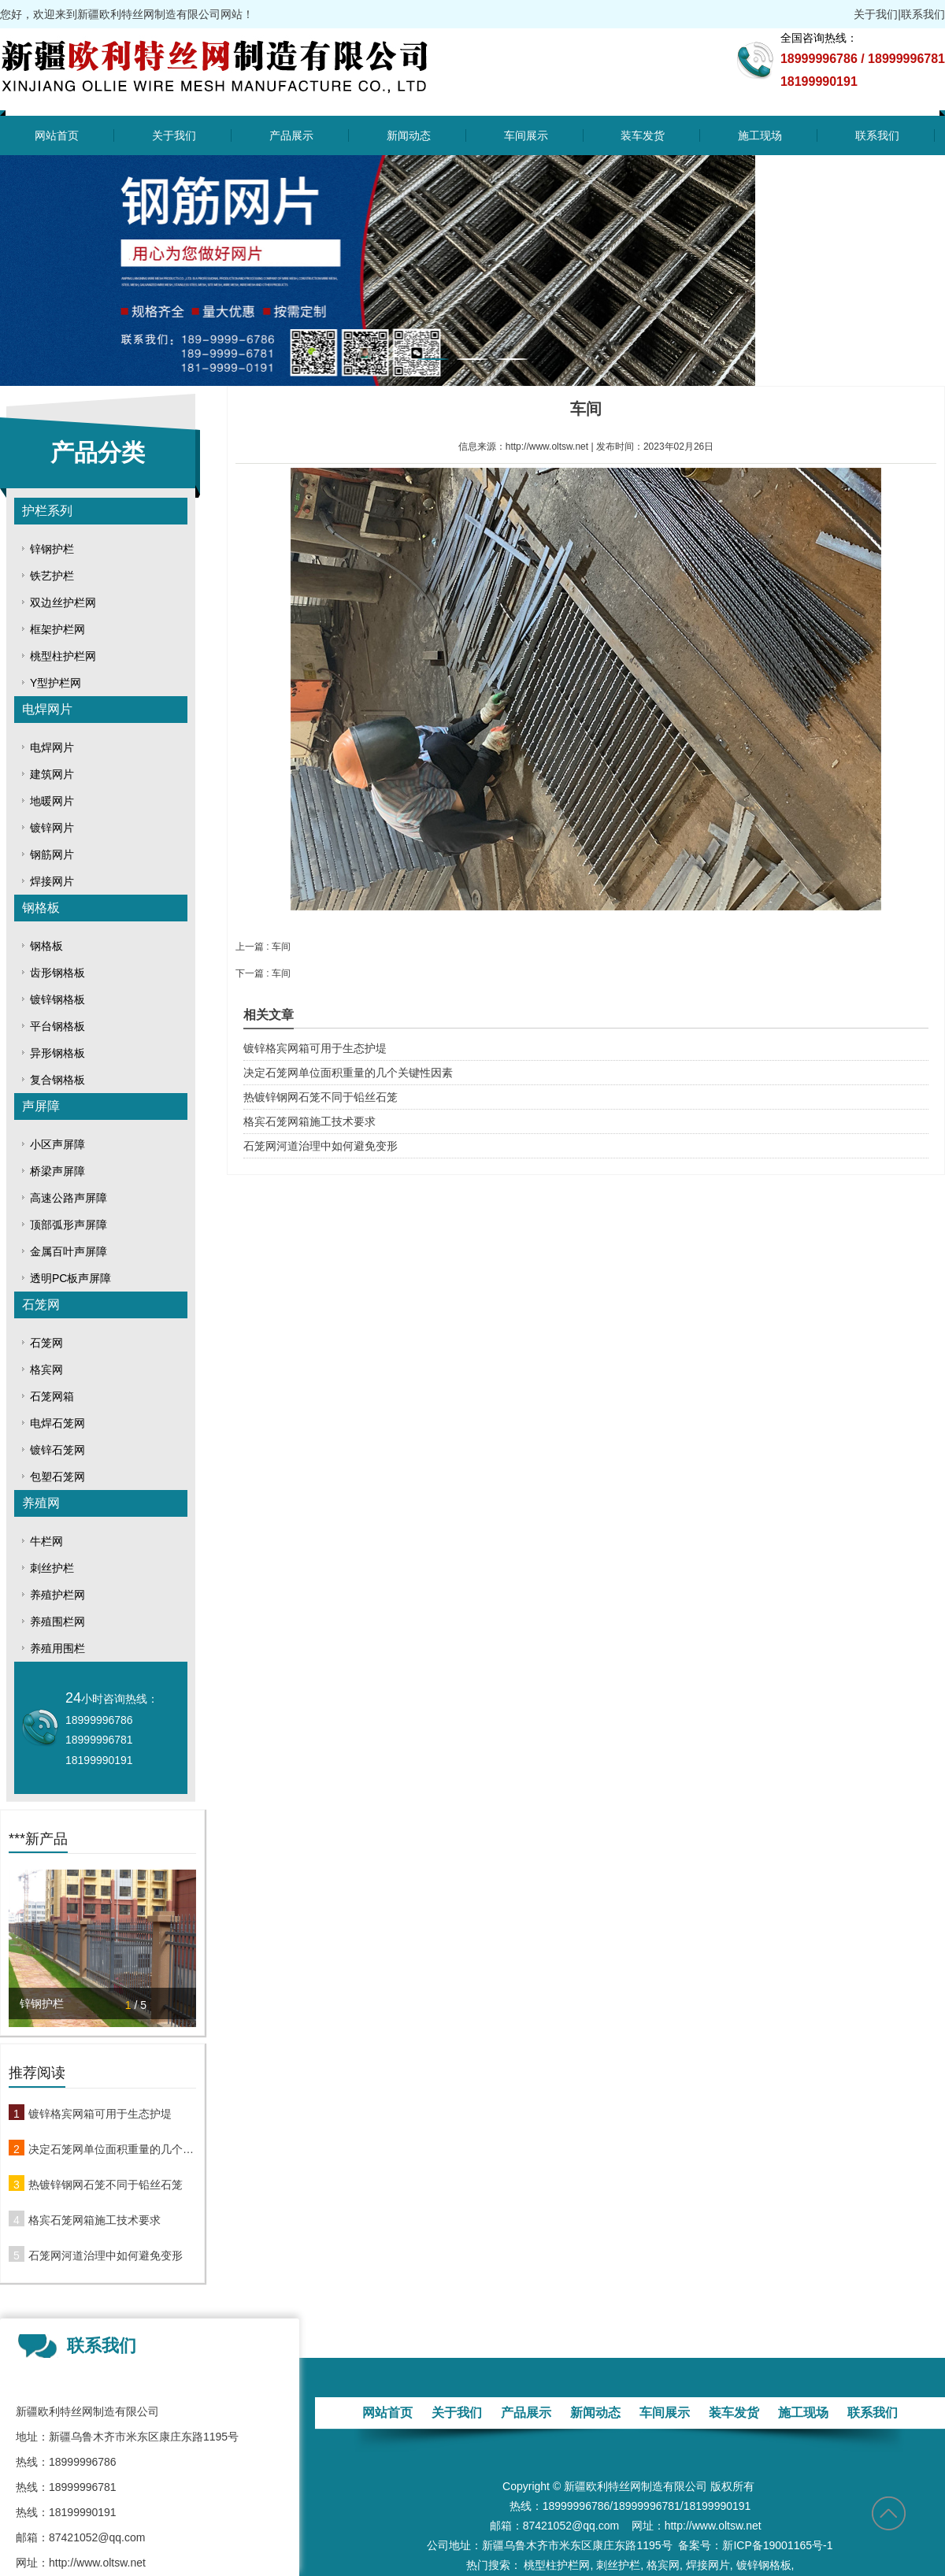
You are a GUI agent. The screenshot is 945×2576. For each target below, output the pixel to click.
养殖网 (41, 1503)
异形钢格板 (57, 1053)
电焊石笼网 (57, 1423)
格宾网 (46, 1369)
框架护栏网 (57, 629)
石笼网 (41, 1304)
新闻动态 (409, 135)
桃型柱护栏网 (63, 656)
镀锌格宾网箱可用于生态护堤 (100, 2113)
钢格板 (41, 907)
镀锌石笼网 (57, 1450)
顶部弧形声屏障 (68, 1224)
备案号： (700, 2545)
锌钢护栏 (52, 549)
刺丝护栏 (52, 1568)
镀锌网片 (52, 827)
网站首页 (57, 135)
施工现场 (760, 135)
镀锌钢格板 (57, 999)
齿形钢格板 (57, 972)
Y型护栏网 (55, 682)
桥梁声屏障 (57, 1171)
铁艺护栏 (52, 575)
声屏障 (41, 1106)
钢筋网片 (52, 854)
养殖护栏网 (57, 1594)
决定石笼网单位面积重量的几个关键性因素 (112, 2149)
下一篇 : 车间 (263, 973)
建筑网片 (52, 774)
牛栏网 (46, 1541)
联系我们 (923, 14)
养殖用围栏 (57, 1648)
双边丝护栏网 (63, 602)
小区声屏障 (57, 1144)
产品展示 (291, 135)
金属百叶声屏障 (68, 1251)
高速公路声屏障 (68, 1198)
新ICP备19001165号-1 (777, 2545)
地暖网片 (52, 801)
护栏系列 (47, 510)
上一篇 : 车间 (263, 946)
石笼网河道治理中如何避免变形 (105, 2255)
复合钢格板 (57, 1079)
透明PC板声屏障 (70, 1278)
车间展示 (526, 135)
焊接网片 (52, 881)
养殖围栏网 (57, 1621)
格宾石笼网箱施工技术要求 (94, 2220)
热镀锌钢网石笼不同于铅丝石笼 (105, 2184)
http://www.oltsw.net (547, 446)
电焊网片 (47, 709)
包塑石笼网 (57, 1476)
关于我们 (876, 14)
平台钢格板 (57, 1026)
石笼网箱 (52, 1396)
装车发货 (643, 135)
